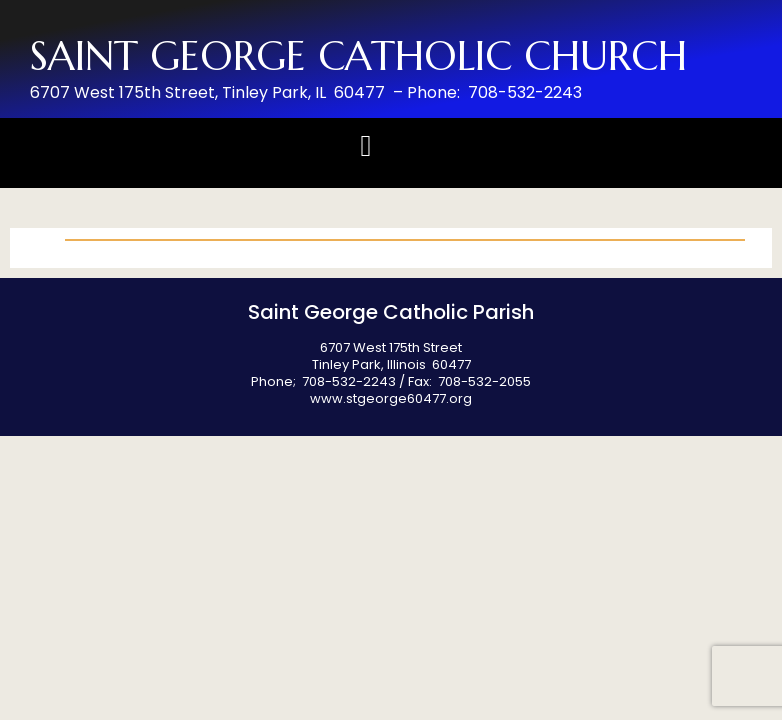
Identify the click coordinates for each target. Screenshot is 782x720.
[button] (366, 145)
